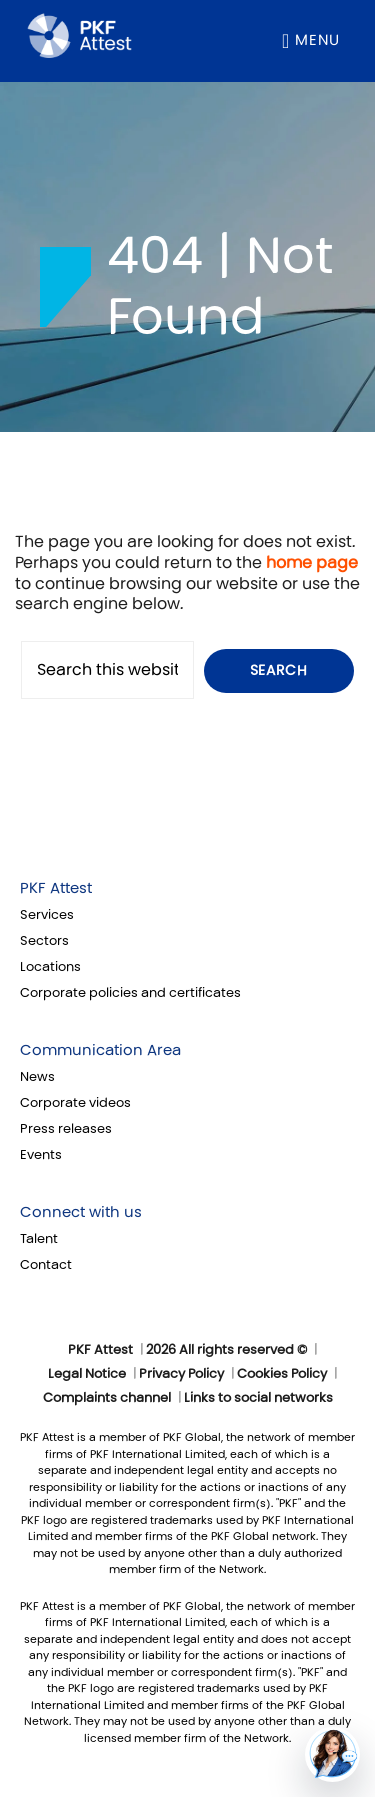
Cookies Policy (282, 1374)
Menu (317, 40)
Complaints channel (107, 1398)
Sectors (44, 941)
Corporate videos (75, 1103)
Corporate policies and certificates (130, 993)
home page (312, 562)
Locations (50, 967)
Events (41, 1155)
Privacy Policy (181, 1374)
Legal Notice (87, 1374)
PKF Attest (56, 888)
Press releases (66, 1129)
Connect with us (81, 1212)
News (37, 1077)
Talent (39, 1239)
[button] (332, 1754)
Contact (46, 1265)
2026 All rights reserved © (226, 1350)
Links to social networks (258, 1398)
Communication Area (100, 1050)
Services (47, 915)
